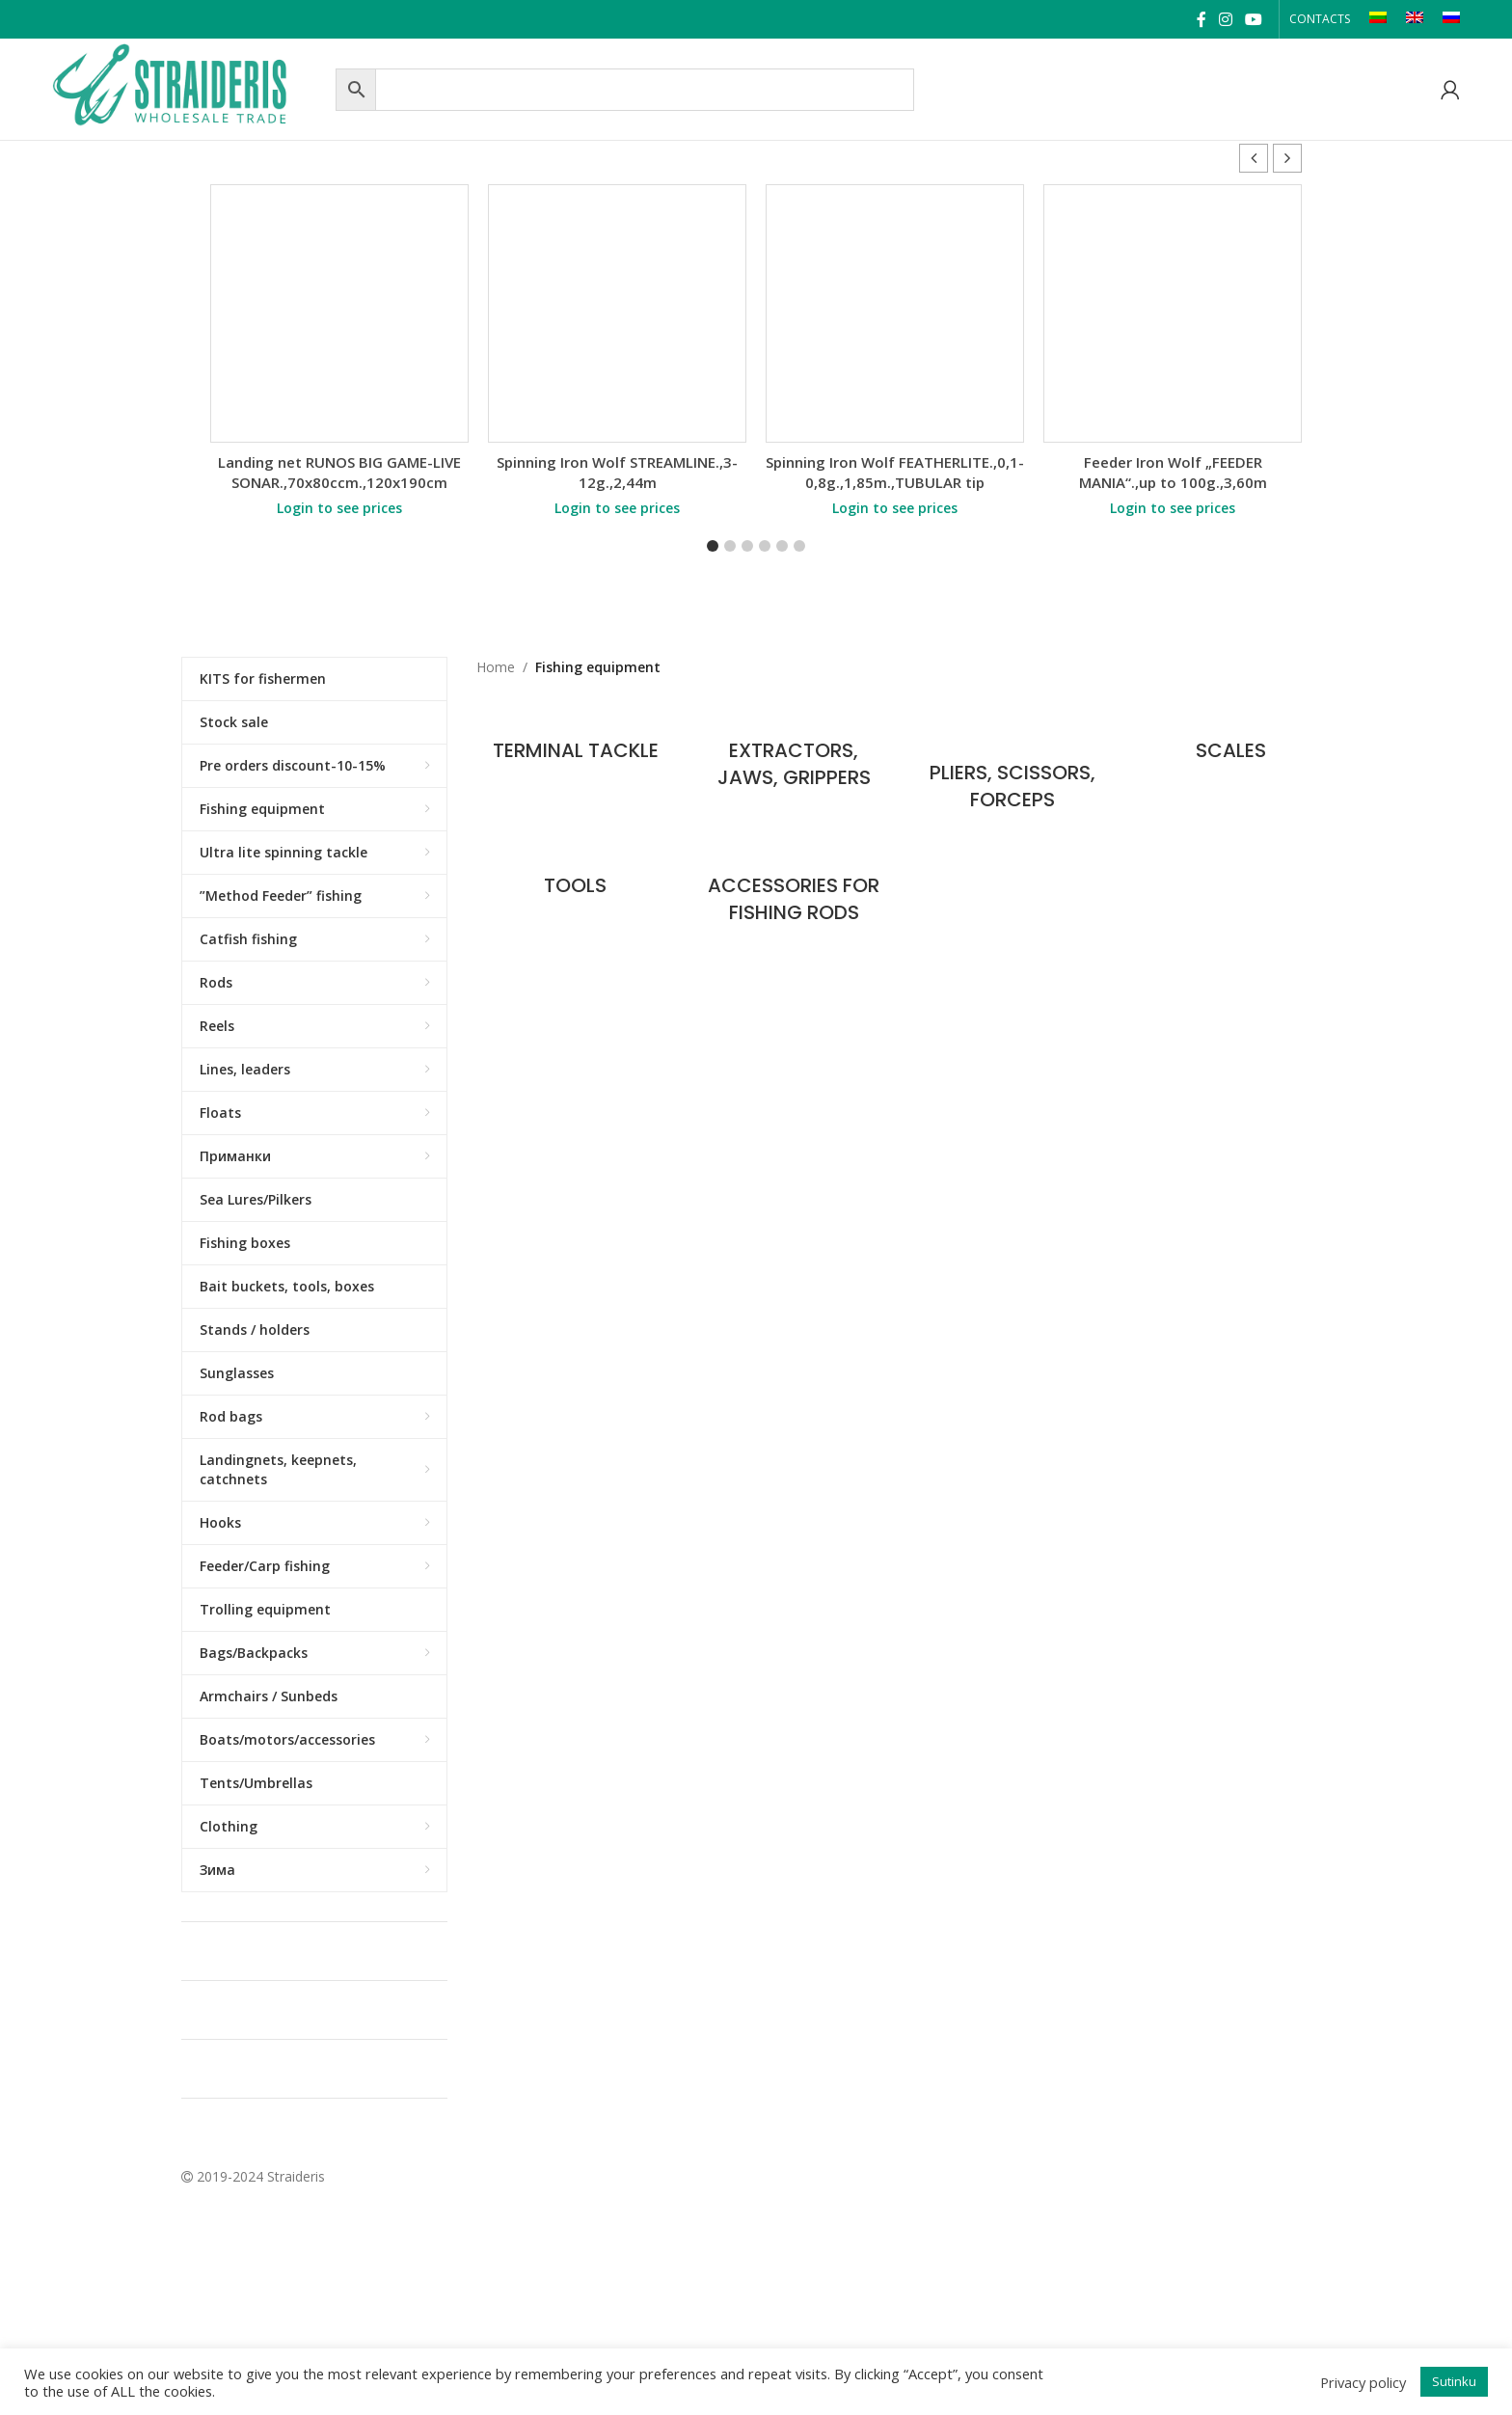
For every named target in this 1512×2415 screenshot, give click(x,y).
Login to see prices (339, 508)
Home (495, 667)
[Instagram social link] (1225, 19)
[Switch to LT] (1378, 19)
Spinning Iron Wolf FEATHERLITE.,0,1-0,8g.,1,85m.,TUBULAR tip (895, 472)
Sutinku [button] (1454, 2381)
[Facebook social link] (1201, 19)
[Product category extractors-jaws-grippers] (794, 754)
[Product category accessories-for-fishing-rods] (794, 889)
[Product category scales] (1231, 740)
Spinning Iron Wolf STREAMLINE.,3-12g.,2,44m (617, 472)
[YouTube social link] (1253, 19)
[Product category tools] (576, 875)
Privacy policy (1363, 2382)
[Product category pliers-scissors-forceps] (1013, 765)
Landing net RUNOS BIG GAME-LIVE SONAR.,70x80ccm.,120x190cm (339, 472)
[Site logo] (189, 87)
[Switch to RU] (1451, 19)
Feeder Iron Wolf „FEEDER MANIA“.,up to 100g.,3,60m (1173, 472)
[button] (1287, 158)
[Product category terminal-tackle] (576, 740)
